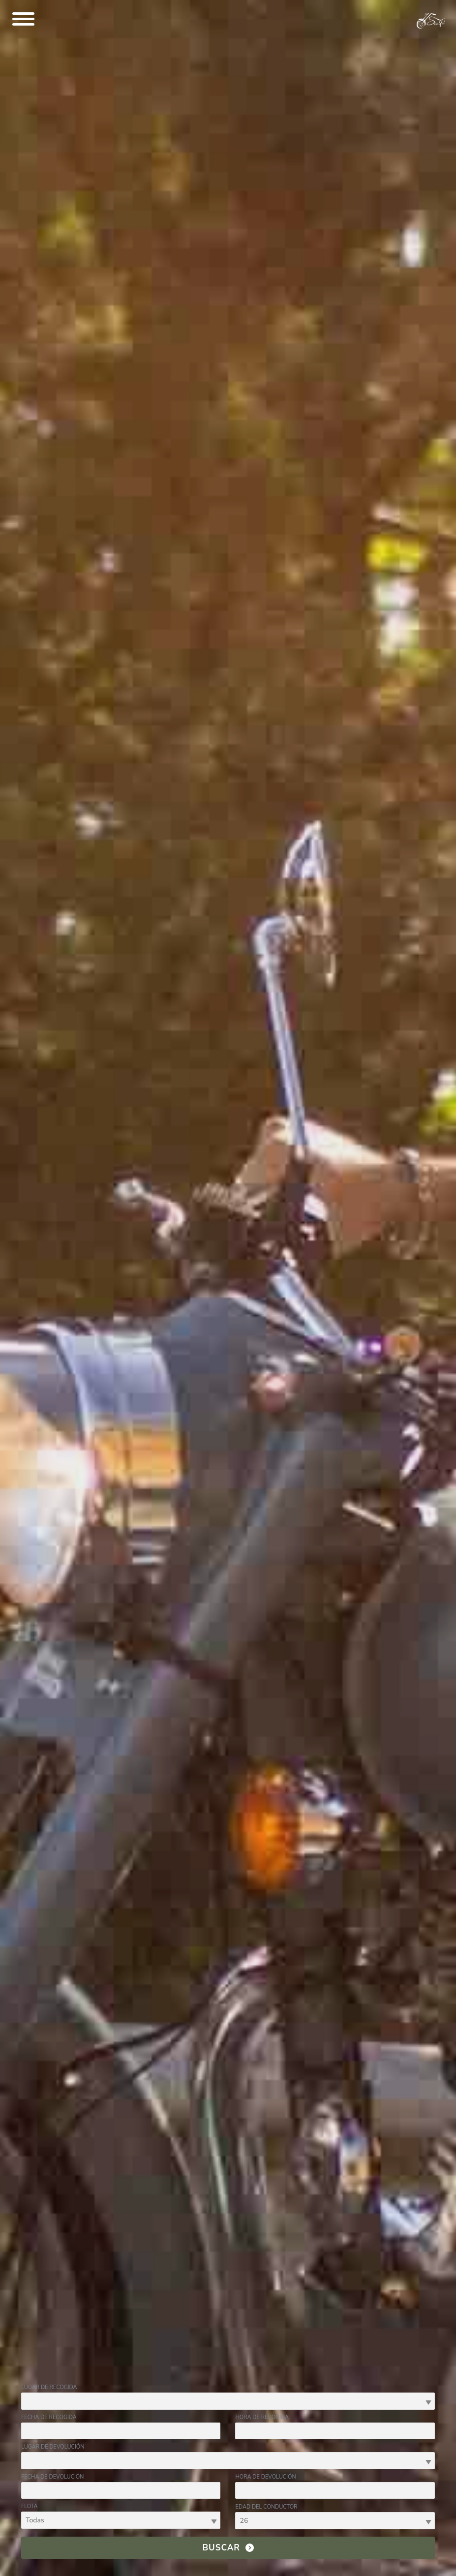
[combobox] (228, 2401)
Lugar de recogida (49, 2387)
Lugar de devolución (52, 2447)
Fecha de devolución (52, 2477)
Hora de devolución (265, 2477)
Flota (29, 2506)
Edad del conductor (266, 2507)
